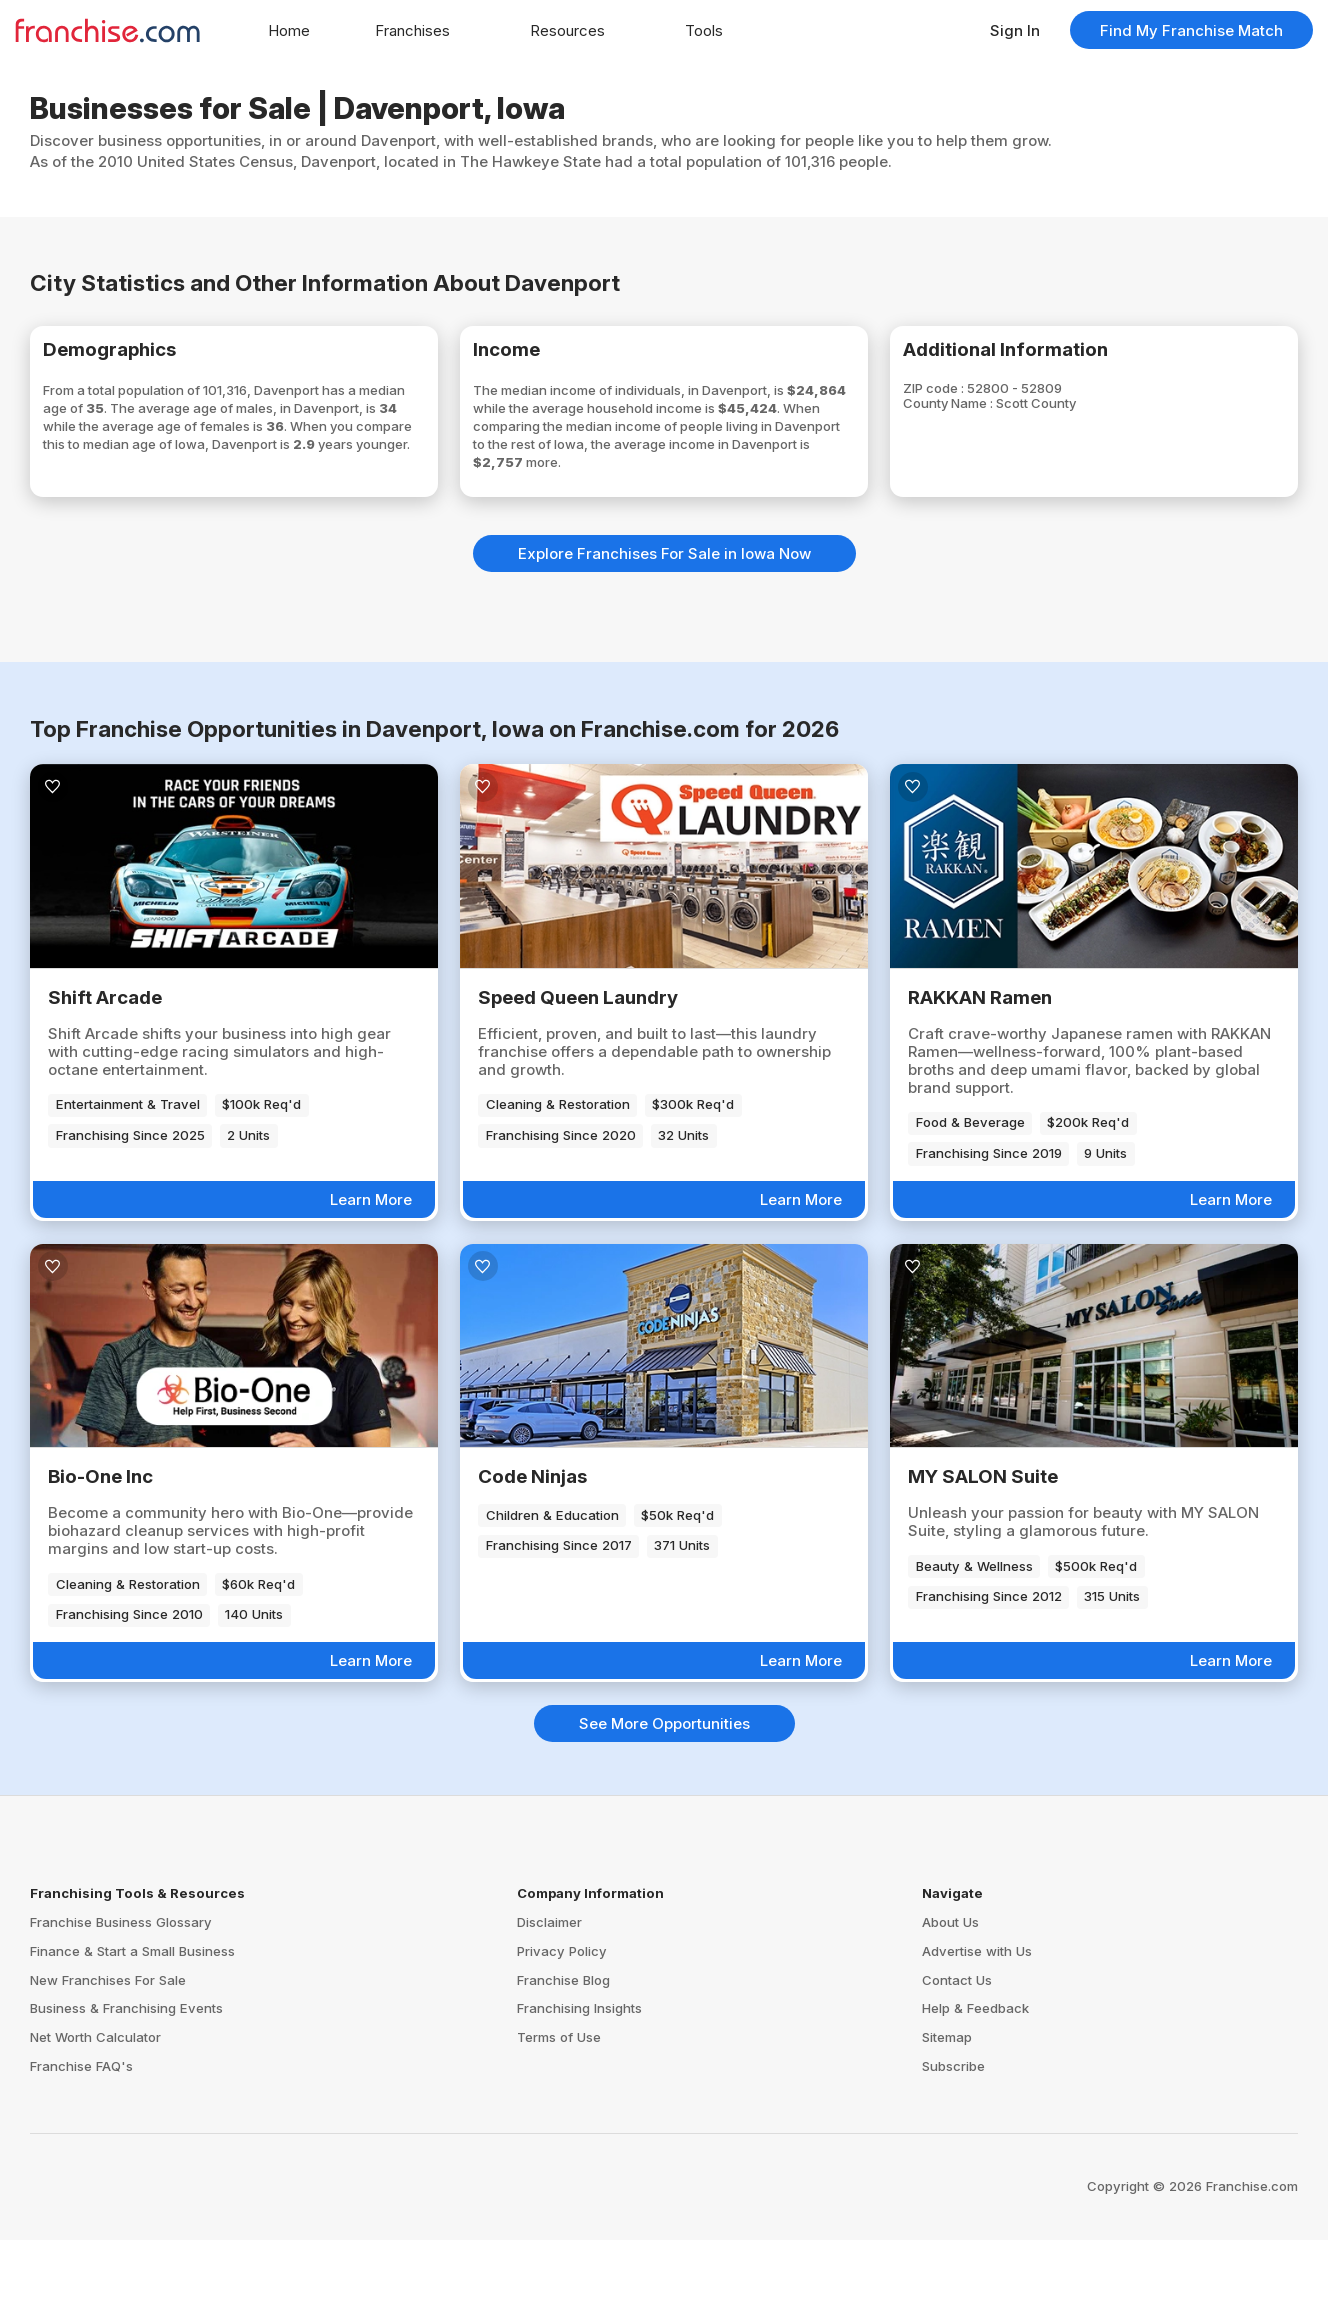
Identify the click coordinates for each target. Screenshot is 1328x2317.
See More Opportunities (664, 1800)
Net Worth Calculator (95, 2114)
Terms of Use (559, 2114)
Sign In (1015, 30)
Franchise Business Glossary (121, 1999)
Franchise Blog (563, 2057)
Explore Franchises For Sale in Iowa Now (664, 630)
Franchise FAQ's (81, 2143)
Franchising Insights (579, 2086)
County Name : (983, 416)
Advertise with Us (977, 2028)
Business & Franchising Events (126, 2086)
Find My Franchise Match (1191, 30)
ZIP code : (966, 398)
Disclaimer (549, 1999)
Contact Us (957, 2057)
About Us (950, 1999)
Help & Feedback (975, 2086)
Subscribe (953, 2143)
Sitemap (947, 2114)
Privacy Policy (562, 2028)
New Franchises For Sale (108, 2057)
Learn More (371, 1276)
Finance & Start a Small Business (132, 2028)
